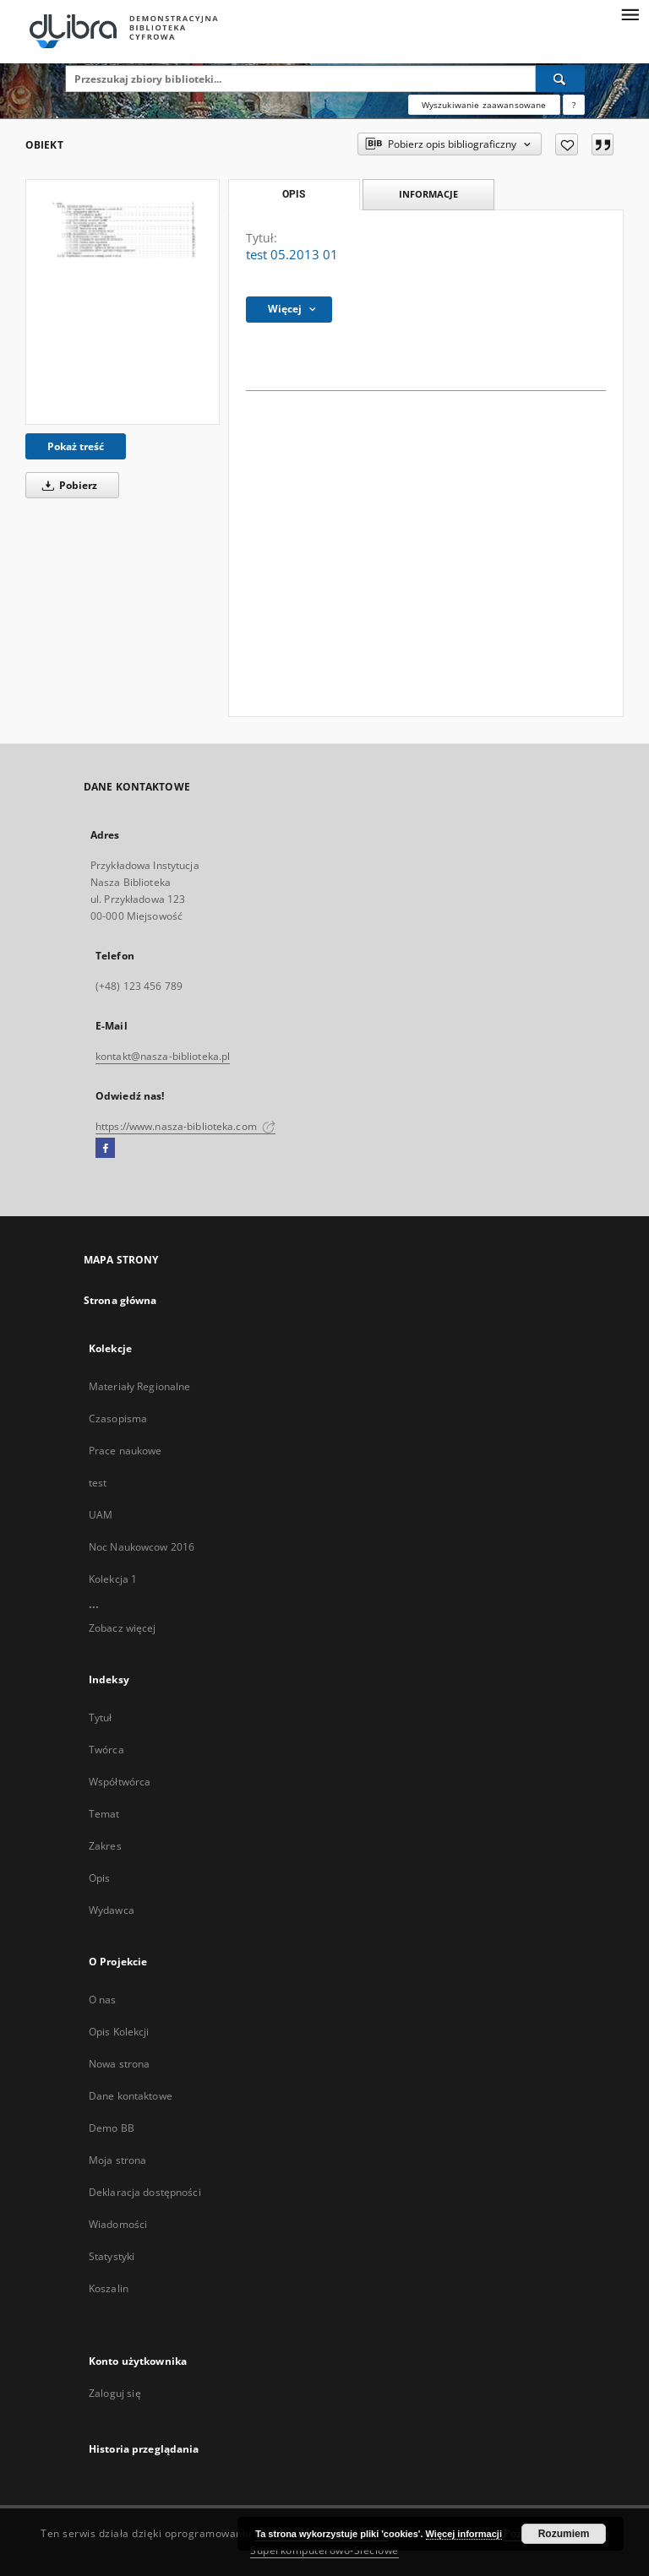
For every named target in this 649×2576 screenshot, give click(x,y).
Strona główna (120, 1300)
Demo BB (111, 2128)
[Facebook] (105, 1148)
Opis (99, 1878)
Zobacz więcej (122, 1628)
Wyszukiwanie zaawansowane (484, 105)
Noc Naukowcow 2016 (141, 1547)
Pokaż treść (75, 446)
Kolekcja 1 (113, 1579)
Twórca (106, 1749)
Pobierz (66, 485)
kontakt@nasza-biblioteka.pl (162, 1056)
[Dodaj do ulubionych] (566, 144)
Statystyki (111, 2256)
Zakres (105, 1846)
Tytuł (100, 1717)
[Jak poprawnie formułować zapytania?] (574, 105)
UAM (100, 1515)
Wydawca (111, 1910)
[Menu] (629, 13)
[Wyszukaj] (560, 78)
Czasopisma (118, 1418)
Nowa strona (119, 2064)
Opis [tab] (293, 194)
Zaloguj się (115, 2393)
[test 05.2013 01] (122, 301)
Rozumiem (564, 2534)
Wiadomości (118, 2224)
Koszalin (108, 2288)
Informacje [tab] (428, 193)
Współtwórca (119, 1781)
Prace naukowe (125, 1450)
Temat (104, 1814)
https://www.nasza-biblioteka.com (185, 1126)
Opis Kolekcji (119, 2031)
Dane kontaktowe (130, 2096)
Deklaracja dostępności (145, 2192)
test (97, 1482)
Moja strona (117, 2160)
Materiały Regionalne (139, 1386)
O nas (103, 1999)
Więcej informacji (464, 2534)
